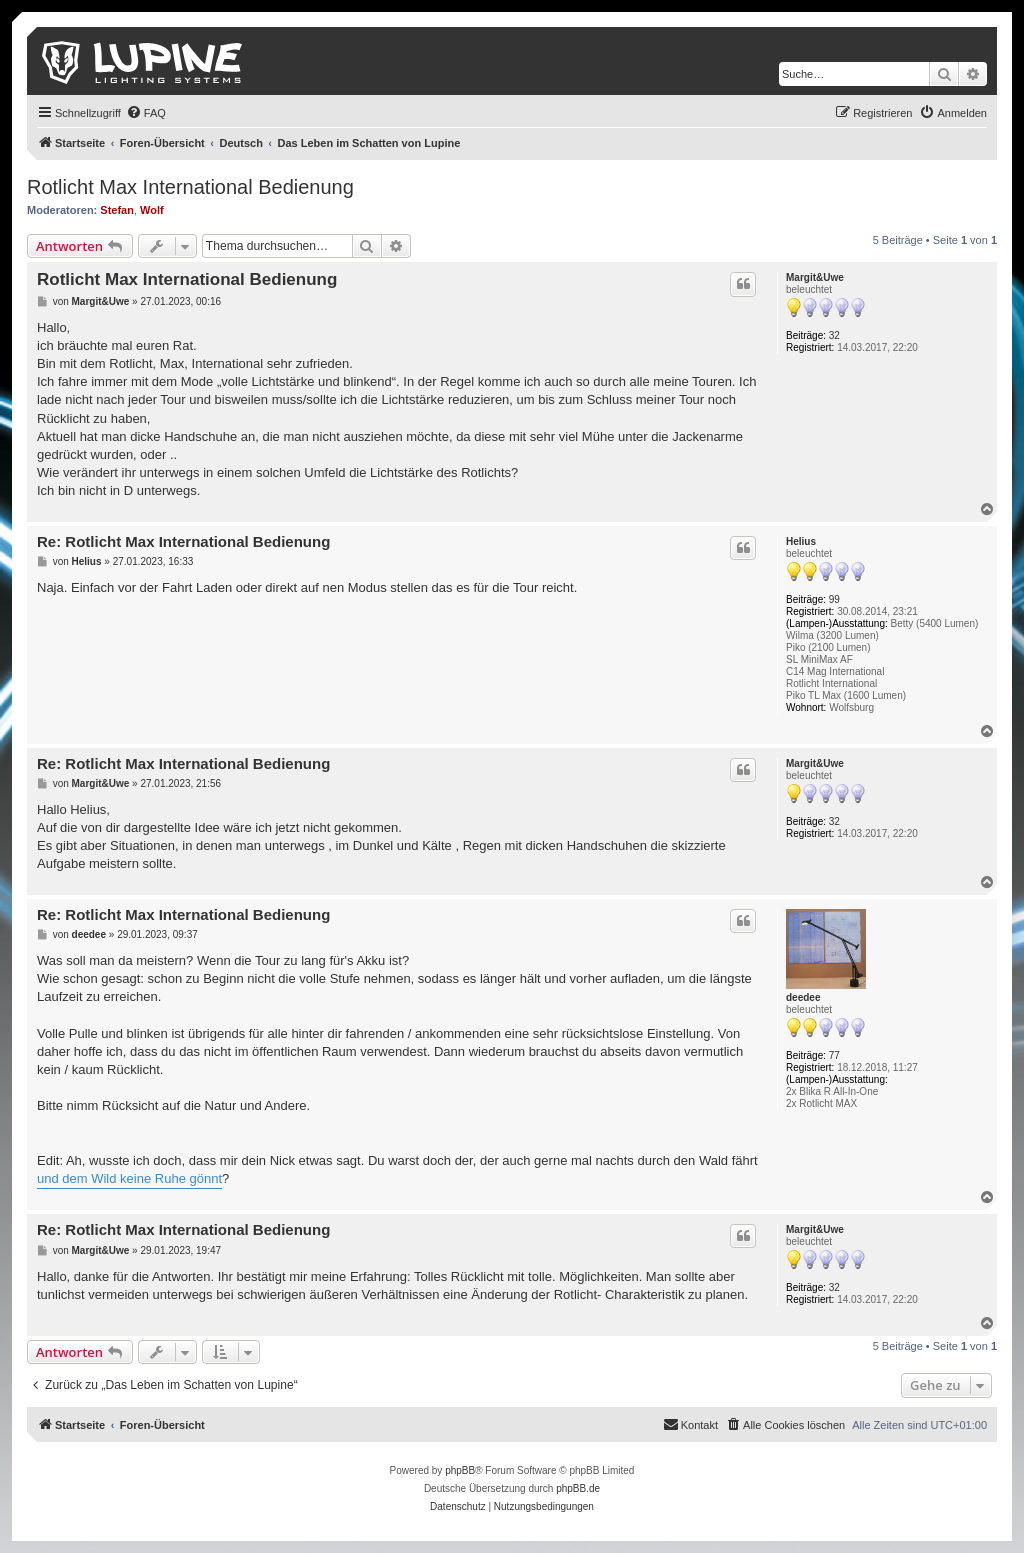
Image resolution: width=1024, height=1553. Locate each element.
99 (834, 599)
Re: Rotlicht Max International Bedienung (183, 541)
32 (834, 335)
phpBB (460, 1470)
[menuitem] (146, 113)
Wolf (152, 210)
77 (834, 1055)
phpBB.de (578, 1488)
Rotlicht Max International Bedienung (190, 187)
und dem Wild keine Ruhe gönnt (129, 1178)
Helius (801, 541)
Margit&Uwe (815, 277)
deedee (803, 997)
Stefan (117, 210)
